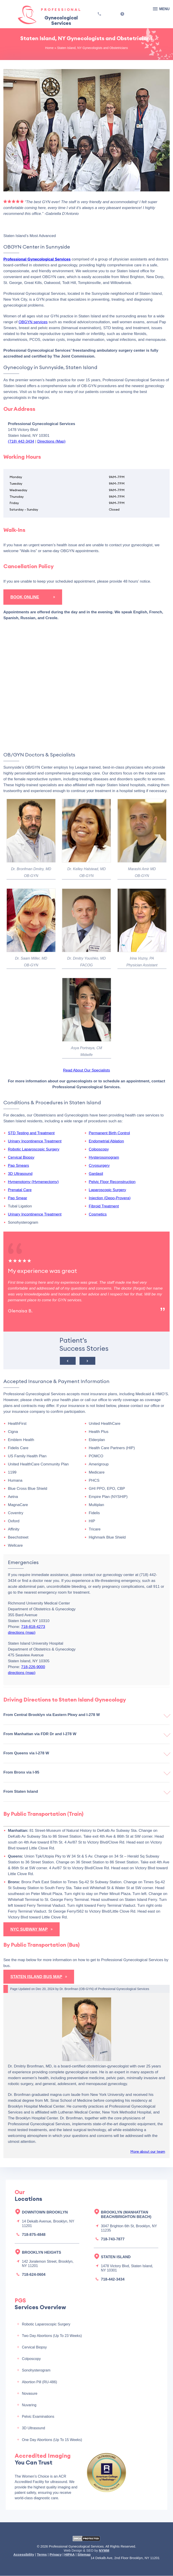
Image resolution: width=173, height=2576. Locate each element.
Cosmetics (98, 1214)
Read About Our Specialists (86, 1070)
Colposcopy (99, 1149)
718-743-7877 (113, 2239)
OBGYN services (33, 322)
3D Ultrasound (20, 1174)
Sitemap (84, 2555)
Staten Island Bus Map (36, 1976)
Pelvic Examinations (38, 2417)
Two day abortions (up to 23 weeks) (52, 2336)
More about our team (147, 2151)
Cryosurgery (99, 1165)
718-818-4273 (33, 1627)
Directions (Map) (51, 441)
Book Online (24, 597)
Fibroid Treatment (104, 1206)
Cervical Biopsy (21, 1157)
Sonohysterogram (36, 2371)
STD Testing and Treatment (31, 1133)
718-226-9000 (33, 1667)
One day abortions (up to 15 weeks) (52, 2440)
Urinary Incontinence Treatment (34, 1141)
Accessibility (23, 2555)
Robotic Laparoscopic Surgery (33, 1149)
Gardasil (96, 1174)
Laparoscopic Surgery (107, 1190)
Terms (42, 2555)
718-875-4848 (34, 2234)
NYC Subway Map (29, 1929)
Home (49, 48)
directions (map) (21, 1632)
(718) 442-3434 (21, 441)
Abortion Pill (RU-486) (39, 2382)
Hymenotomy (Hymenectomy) (33, 1182)
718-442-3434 (113, 2279)
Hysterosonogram (104, 1157)
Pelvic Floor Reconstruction (112, 1182)
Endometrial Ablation (106, 1141)
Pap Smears (18, 1165)
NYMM (104, 2551)
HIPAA (69, 2555)
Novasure (29, 2394)
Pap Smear (17, 1198)
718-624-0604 (34, 2275)
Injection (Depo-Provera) (110, 1198)
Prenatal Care (20, 1190)
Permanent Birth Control (109, 1133)
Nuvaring (29, 2405)
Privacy (55, 2555)
